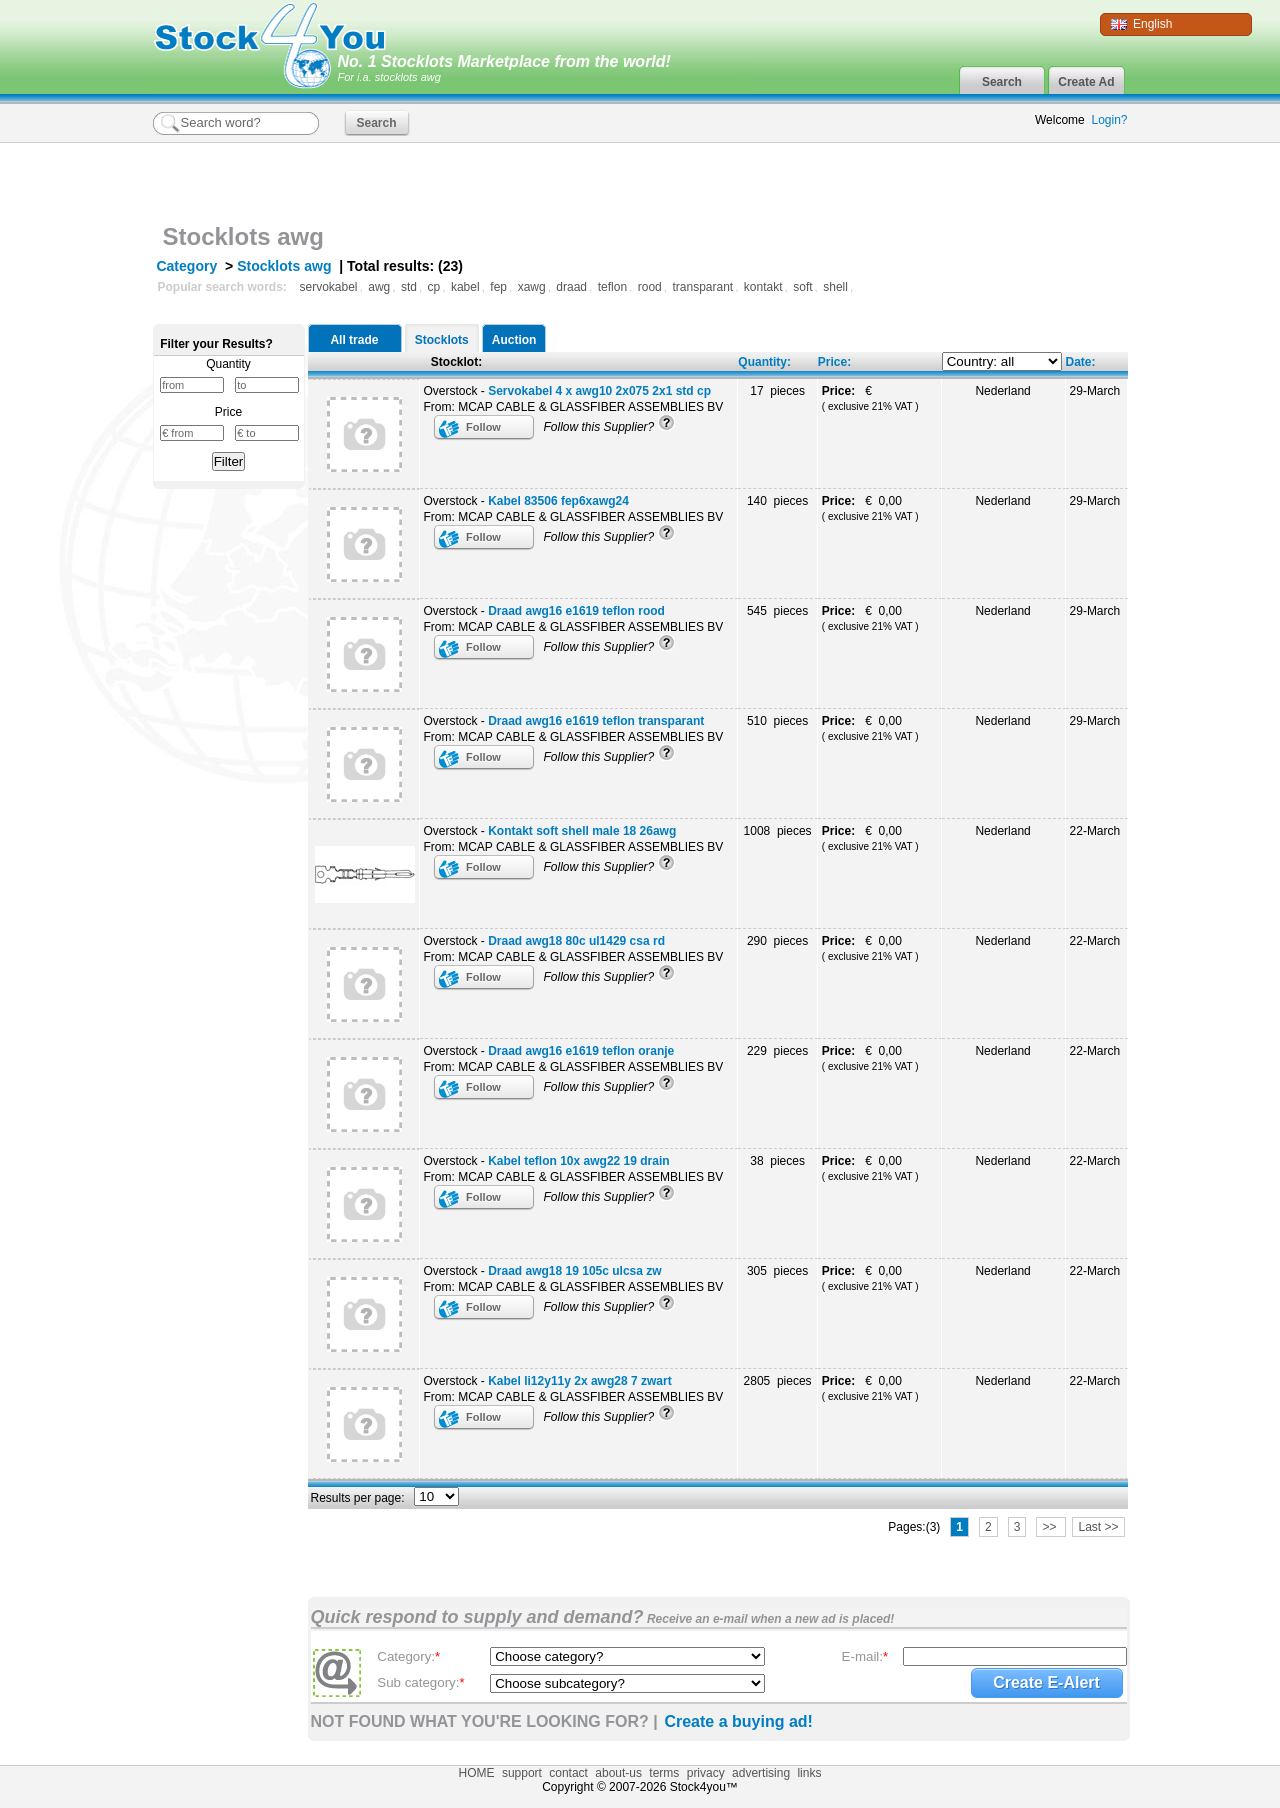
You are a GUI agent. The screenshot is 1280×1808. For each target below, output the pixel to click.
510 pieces (777, 721)
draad (571, 287)
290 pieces (777, 941)
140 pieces (777, 501)
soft (802, 287)
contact (568, 1773)
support (522, 1773)
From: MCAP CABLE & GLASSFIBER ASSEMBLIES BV (574, 407)
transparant (702, 287)
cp (434, 287)
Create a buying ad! (738, 1721)
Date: (1081, 362)
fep (498, 287)
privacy (706, 1773)
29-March (1095, 391)
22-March (1095, 831)
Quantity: (764, 362)
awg (379, 287)
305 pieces (777, 1271)
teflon (612, 287)
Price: (834, 362)
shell (835, 287)
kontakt (763, 287)
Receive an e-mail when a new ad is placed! (769, 1619)
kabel (465, 287)
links (809, 1773)
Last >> (1098, 1527)
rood (650, 287)
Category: (408, 1656)
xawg (532, 287)
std (409, 287)
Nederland (1002, 391)
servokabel (329, 287)
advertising (761, 1773)
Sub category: (420, 1682)
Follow (483, 427)
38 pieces (777, 1161)
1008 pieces (778, 831)
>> (1050, 1527)
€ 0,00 (870, 508)
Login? (1109, 120)
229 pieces (777, 1051)
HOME (477, 1773)
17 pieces (777, 391)
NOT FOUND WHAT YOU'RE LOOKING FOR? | (484, 1721)
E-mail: (865, 1656)
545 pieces (777, 611)
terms (664, 1773)
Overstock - (568, 391)
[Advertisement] (894, 178)
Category (187, 266)
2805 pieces (778, 1381)
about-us (618, 1773)
